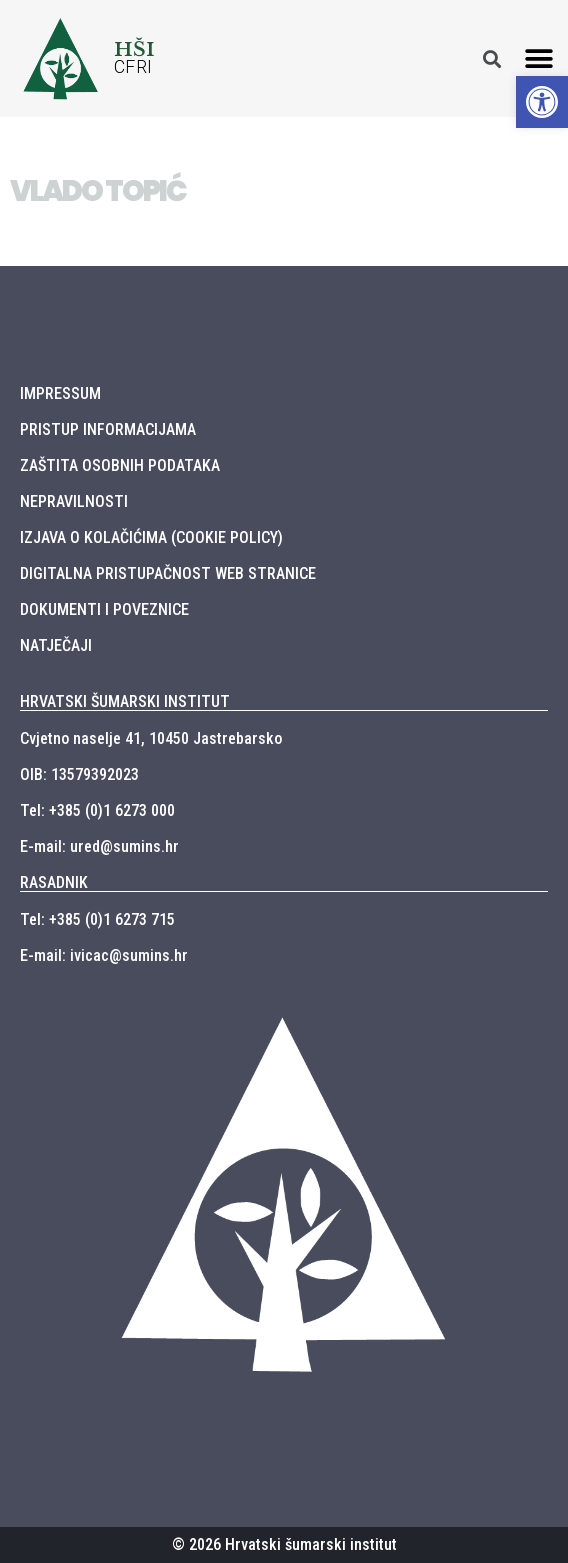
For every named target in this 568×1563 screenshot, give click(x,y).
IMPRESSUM (60, 393)
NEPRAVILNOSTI (74, 501)
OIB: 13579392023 (79, 774)
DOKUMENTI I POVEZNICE (104, 609)
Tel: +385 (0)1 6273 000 (97, 810)
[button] (539, 58)
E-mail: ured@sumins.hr (99, 846)
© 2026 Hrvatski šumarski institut (284, 1544)
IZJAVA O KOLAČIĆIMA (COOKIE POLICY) (151, 537)
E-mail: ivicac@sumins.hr (104, 955)
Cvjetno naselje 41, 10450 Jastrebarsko (151, 738)
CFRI (133, 67)
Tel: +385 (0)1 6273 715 (97, 919)
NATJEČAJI (56, 645)
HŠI (134, 49)
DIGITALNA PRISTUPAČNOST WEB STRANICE (168, 573)
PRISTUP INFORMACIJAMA (108, 429)
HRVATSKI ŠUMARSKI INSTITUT (125, 701)
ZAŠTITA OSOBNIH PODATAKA (120, 465)
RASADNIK (54, 882)
